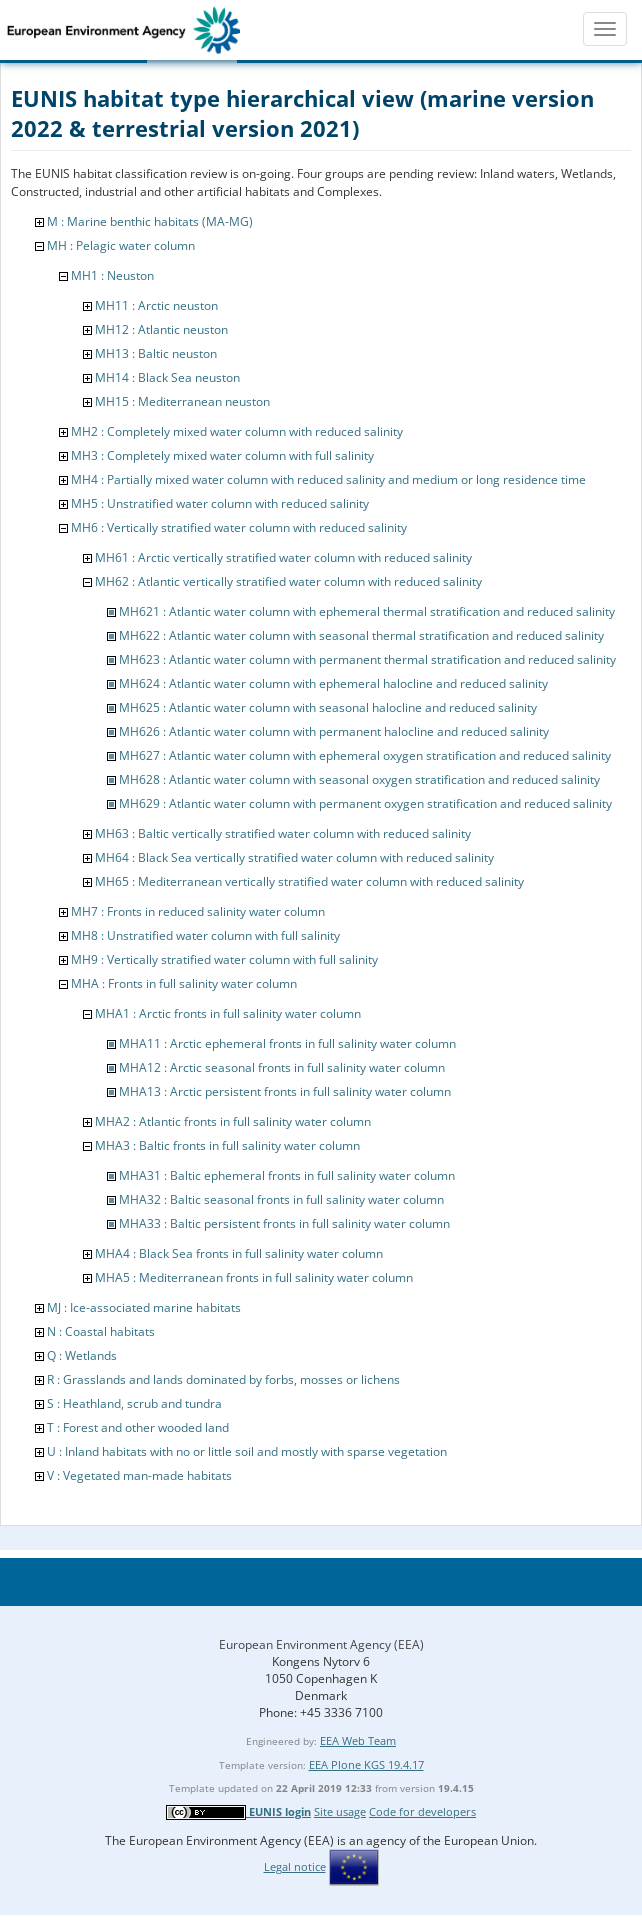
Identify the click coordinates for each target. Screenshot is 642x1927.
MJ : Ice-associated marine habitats (144, 1307)
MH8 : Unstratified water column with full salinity (205, 935)
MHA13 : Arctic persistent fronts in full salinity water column (285, 1091)
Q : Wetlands (82, 1355)
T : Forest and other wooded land (138, 1427)
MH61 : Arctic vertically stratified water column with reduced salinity (283, 557)
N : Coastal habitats (101, 1331)
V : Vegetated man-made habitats (139, 1475)
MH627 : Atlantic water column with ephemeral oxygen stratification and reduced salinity (365, 755)
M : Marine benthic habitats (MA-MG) (150, 221)
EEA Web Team (358, 1740)
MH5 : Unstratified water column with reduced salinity (220, 503)
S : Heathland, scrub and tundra (134, 1403)
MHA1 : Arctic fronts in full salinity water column (228, 1013)
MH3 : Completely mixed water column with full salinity (222, 455)
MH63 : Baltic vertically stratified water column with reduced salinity (283, 833)
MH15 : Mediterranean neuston (182, 401)
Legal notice (295, 1866)
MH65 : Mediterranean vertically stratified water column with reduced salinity (309, 881)
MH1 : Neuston (112, 275)
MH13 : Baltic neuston (156, 353)
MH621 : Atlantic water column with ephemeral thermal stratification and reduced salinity (367, 611)
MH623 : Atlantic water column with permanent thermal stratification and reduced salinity (367, 659)
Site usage (340, 1811)
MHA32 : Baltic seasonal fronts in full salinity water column (281, 1199)
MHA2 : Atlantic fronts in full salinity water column (233, 1121)
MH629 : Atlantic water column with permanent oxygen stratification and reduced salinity (365, 803)
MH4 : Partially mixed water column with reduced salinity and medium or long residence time (328, 479)
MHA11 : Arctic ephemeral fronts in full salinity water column (287, 1043)
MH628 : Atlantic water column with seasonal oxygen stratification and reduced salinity (359, 779)
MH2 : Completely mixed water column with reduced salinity (237, 431)
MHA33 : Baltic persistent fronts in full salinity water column (284, 1223)
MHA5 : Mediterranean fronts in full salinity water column (254, 1277)
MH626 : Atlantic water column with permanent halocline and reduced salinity (334, 731)
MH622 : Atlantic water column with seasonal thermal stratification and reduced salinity (361, 635)
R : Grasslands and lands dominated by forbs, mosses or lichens (223, 1379)
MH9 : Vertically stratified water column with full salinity (224, 959)
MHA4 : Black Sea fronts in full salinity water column (239, 1253)
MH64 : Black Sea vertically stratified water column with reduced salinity (294, 857)
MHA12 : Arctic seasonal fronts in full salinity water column (282, 1067)
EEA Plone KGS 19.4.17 (366, 1764)
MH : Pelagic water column (121, 245)
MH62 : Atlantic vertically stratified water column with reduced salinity (288, 581)
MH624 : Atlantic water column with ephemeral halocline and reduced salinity (333, 683)
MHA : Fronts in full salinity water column (184, 983)
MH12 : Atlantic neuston (161, 329)
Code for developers (422, 1811)
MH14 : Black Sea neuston (167, 377)
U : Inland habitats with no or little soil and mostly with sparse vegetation (247, 1451)
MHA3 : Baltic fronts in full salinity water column (227, 1145)
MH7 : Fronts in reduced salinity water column (198, 911)
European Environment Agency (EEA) (321, 1644)
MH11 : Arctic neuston (156, 305)
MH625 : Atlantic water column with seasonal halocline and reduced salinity (328, 707)
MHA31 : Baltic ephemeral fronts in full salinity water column (287, 1175)
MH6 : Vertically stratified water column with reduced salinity (239, 527)
